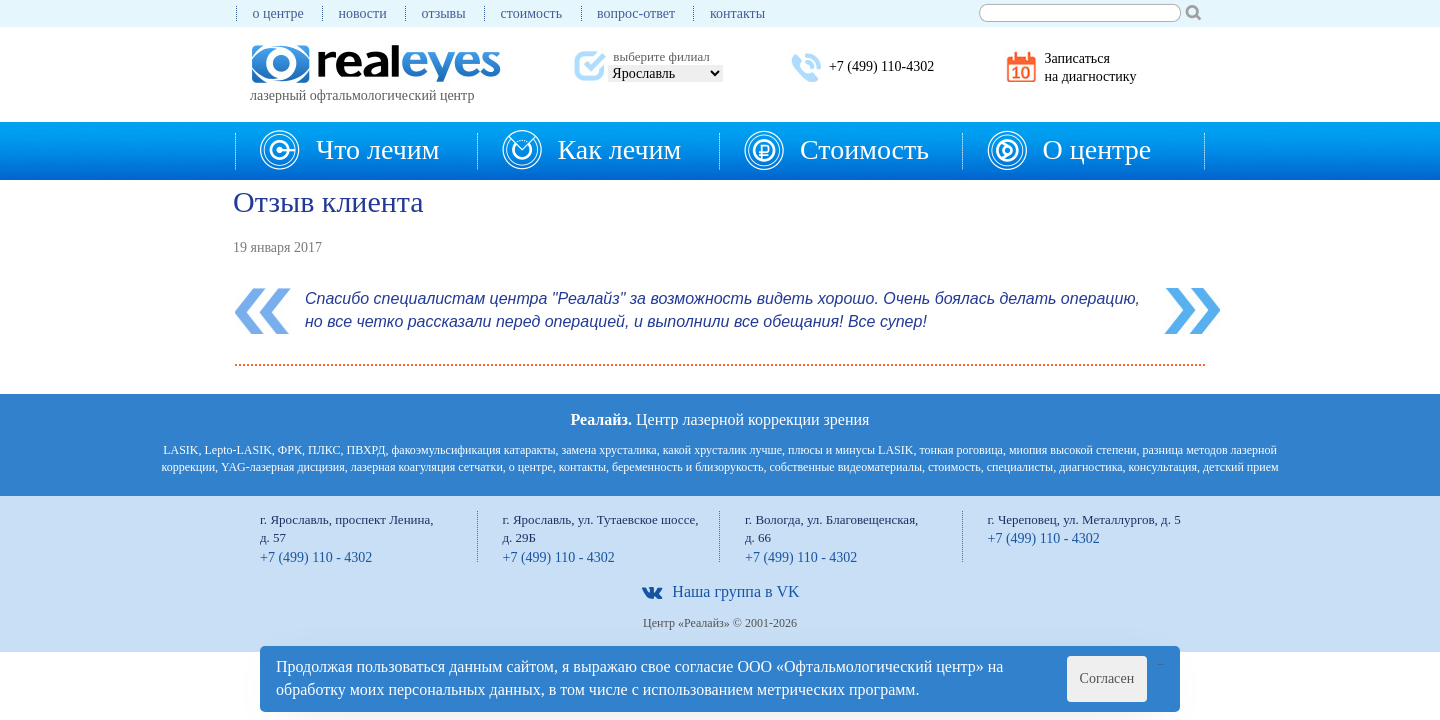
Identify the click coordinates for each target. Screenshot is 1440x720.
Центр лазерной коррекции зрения (720, 419)
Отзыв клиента (328, 201)
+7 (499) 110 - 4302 (316, 557)
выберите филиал (661, 56)
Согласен (1107, 678)
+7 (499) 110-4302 (881, 66)
